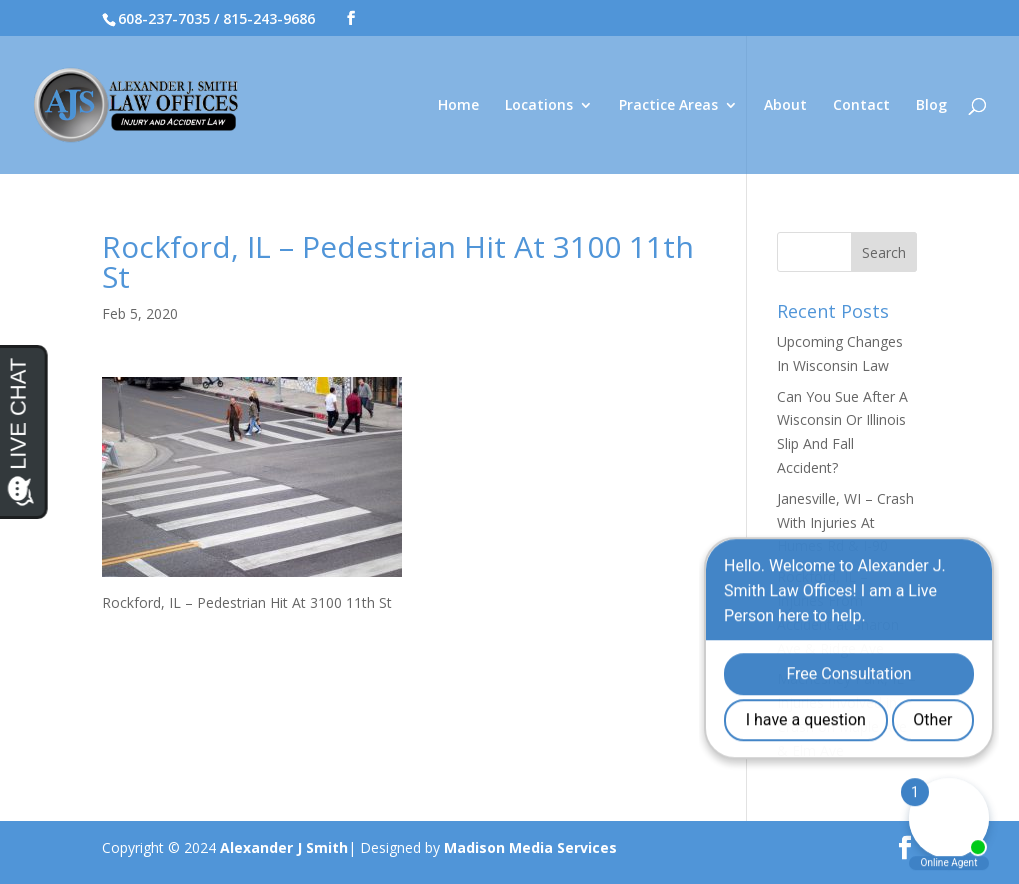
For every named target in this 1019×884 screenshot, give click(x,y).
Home (458, 106)
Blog (931, 106)
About (785, 106)
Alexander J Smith (284, 847)
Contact (861, 106)
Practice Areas (668, 106)
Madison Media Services (530, 847)
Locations (539, 106)
